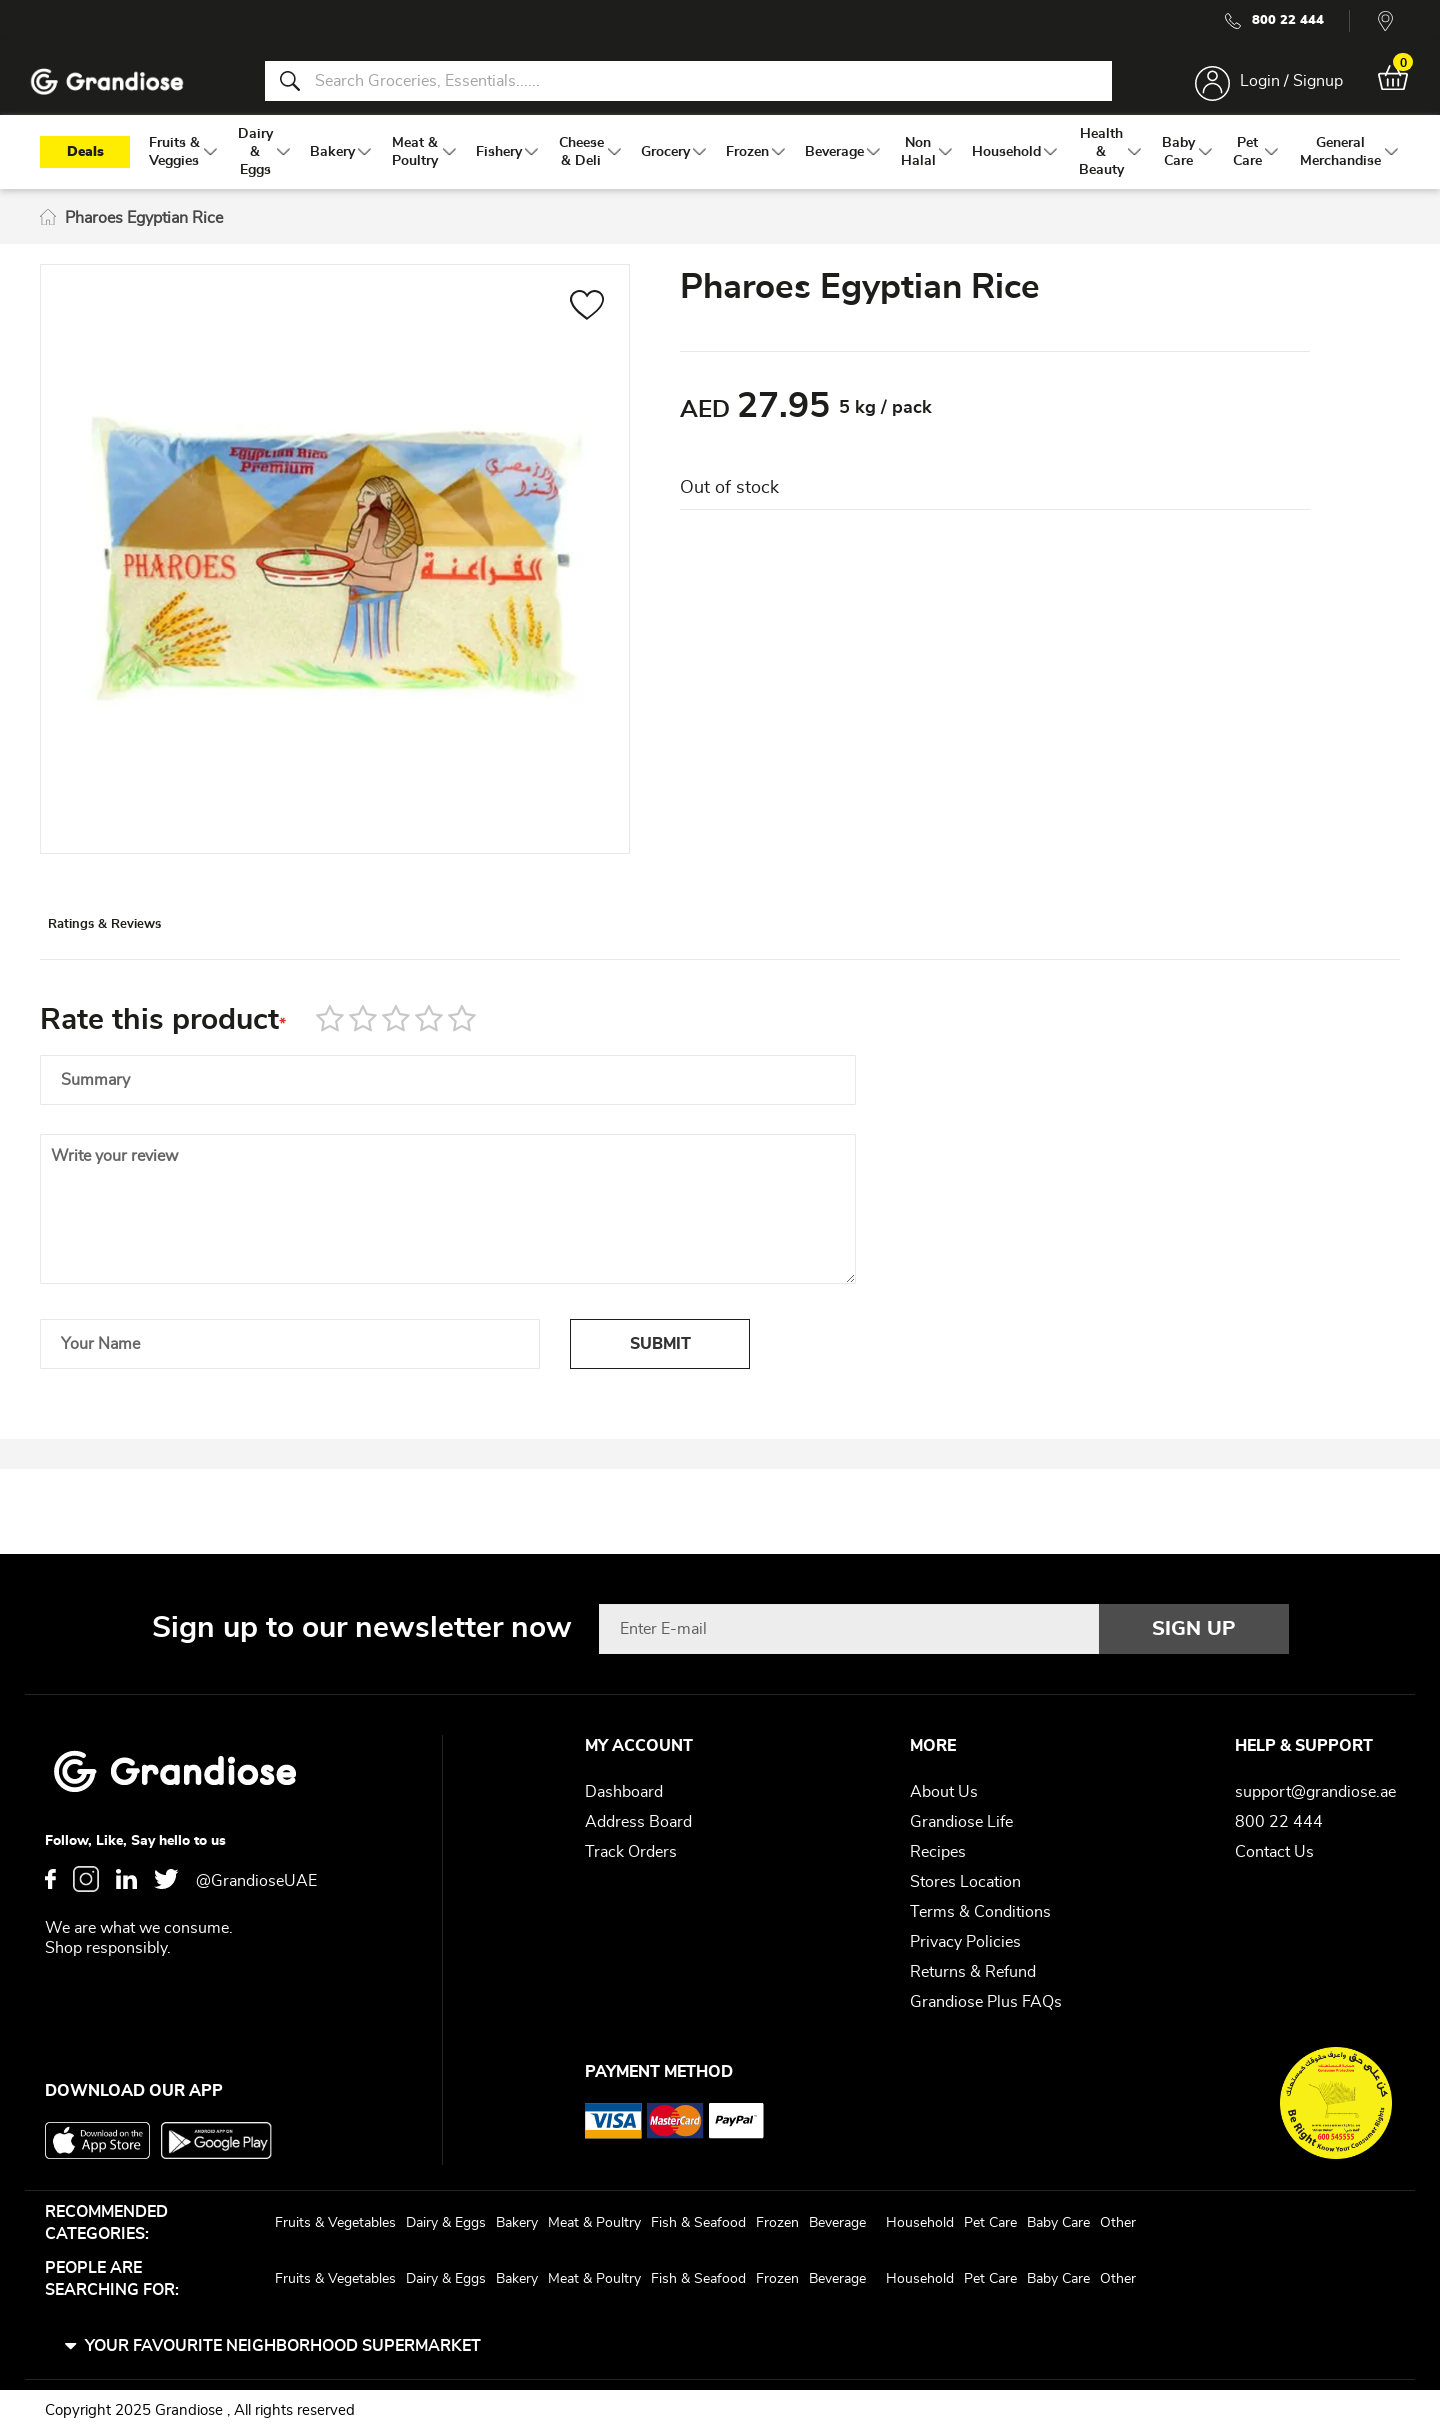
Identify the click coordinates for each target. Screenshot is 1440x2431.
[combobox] (688, 88)
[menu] (720, 171)
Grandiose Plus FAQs (986, 2002)
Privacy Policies (965, 1942)
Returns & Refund (973, 1972)
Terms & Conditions (980, 1912)
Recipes (938, 1852)
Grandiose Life (961, 1822)
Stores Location (965, 1882)
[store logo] (120, 88)
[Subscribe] (1194, 1629)
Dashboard (624, 1792)
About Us (944, 1792)
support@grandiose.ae (1315, 1792)
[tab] (150, 953)
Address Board (638, 1822)
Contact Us (1274, 1852)
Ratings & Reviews (150, 954)
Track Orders (631, 1852)
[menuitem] (174, 171)
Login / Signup (1278, 88)
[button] (587, 327)
